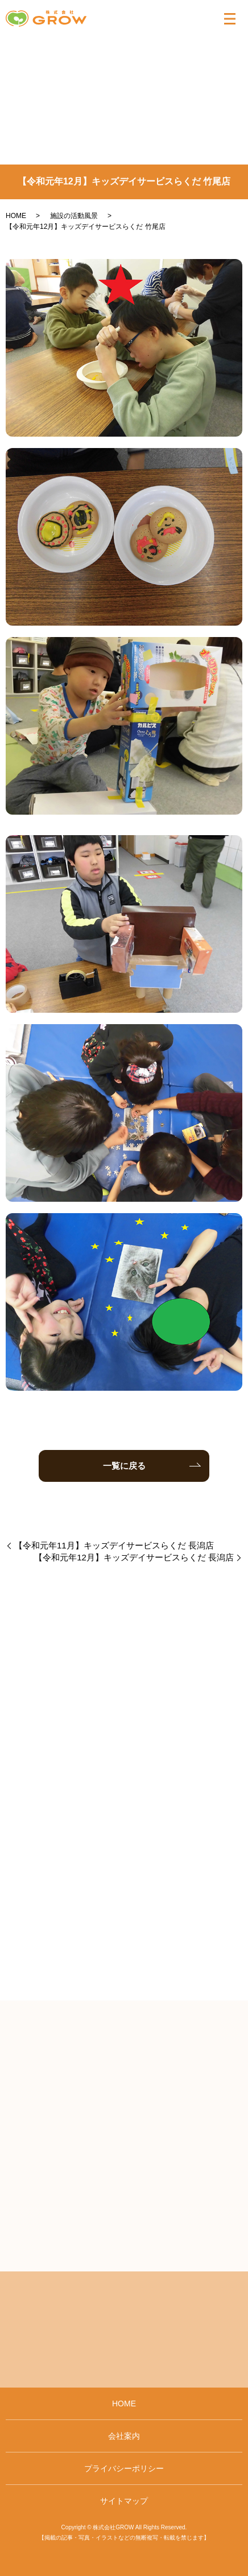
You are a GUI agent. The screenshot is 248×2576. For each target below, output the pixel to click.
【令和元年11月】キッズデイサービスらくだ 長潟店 (114, 1545)
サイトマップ (124, 2500)
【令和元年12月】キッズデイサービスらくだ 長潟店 (134, 1557)
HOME (16, 216)
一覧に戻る (124, 1465)
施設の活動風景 (74, 216)
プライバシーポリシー (124, 2468)
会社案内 (124, 2436)
